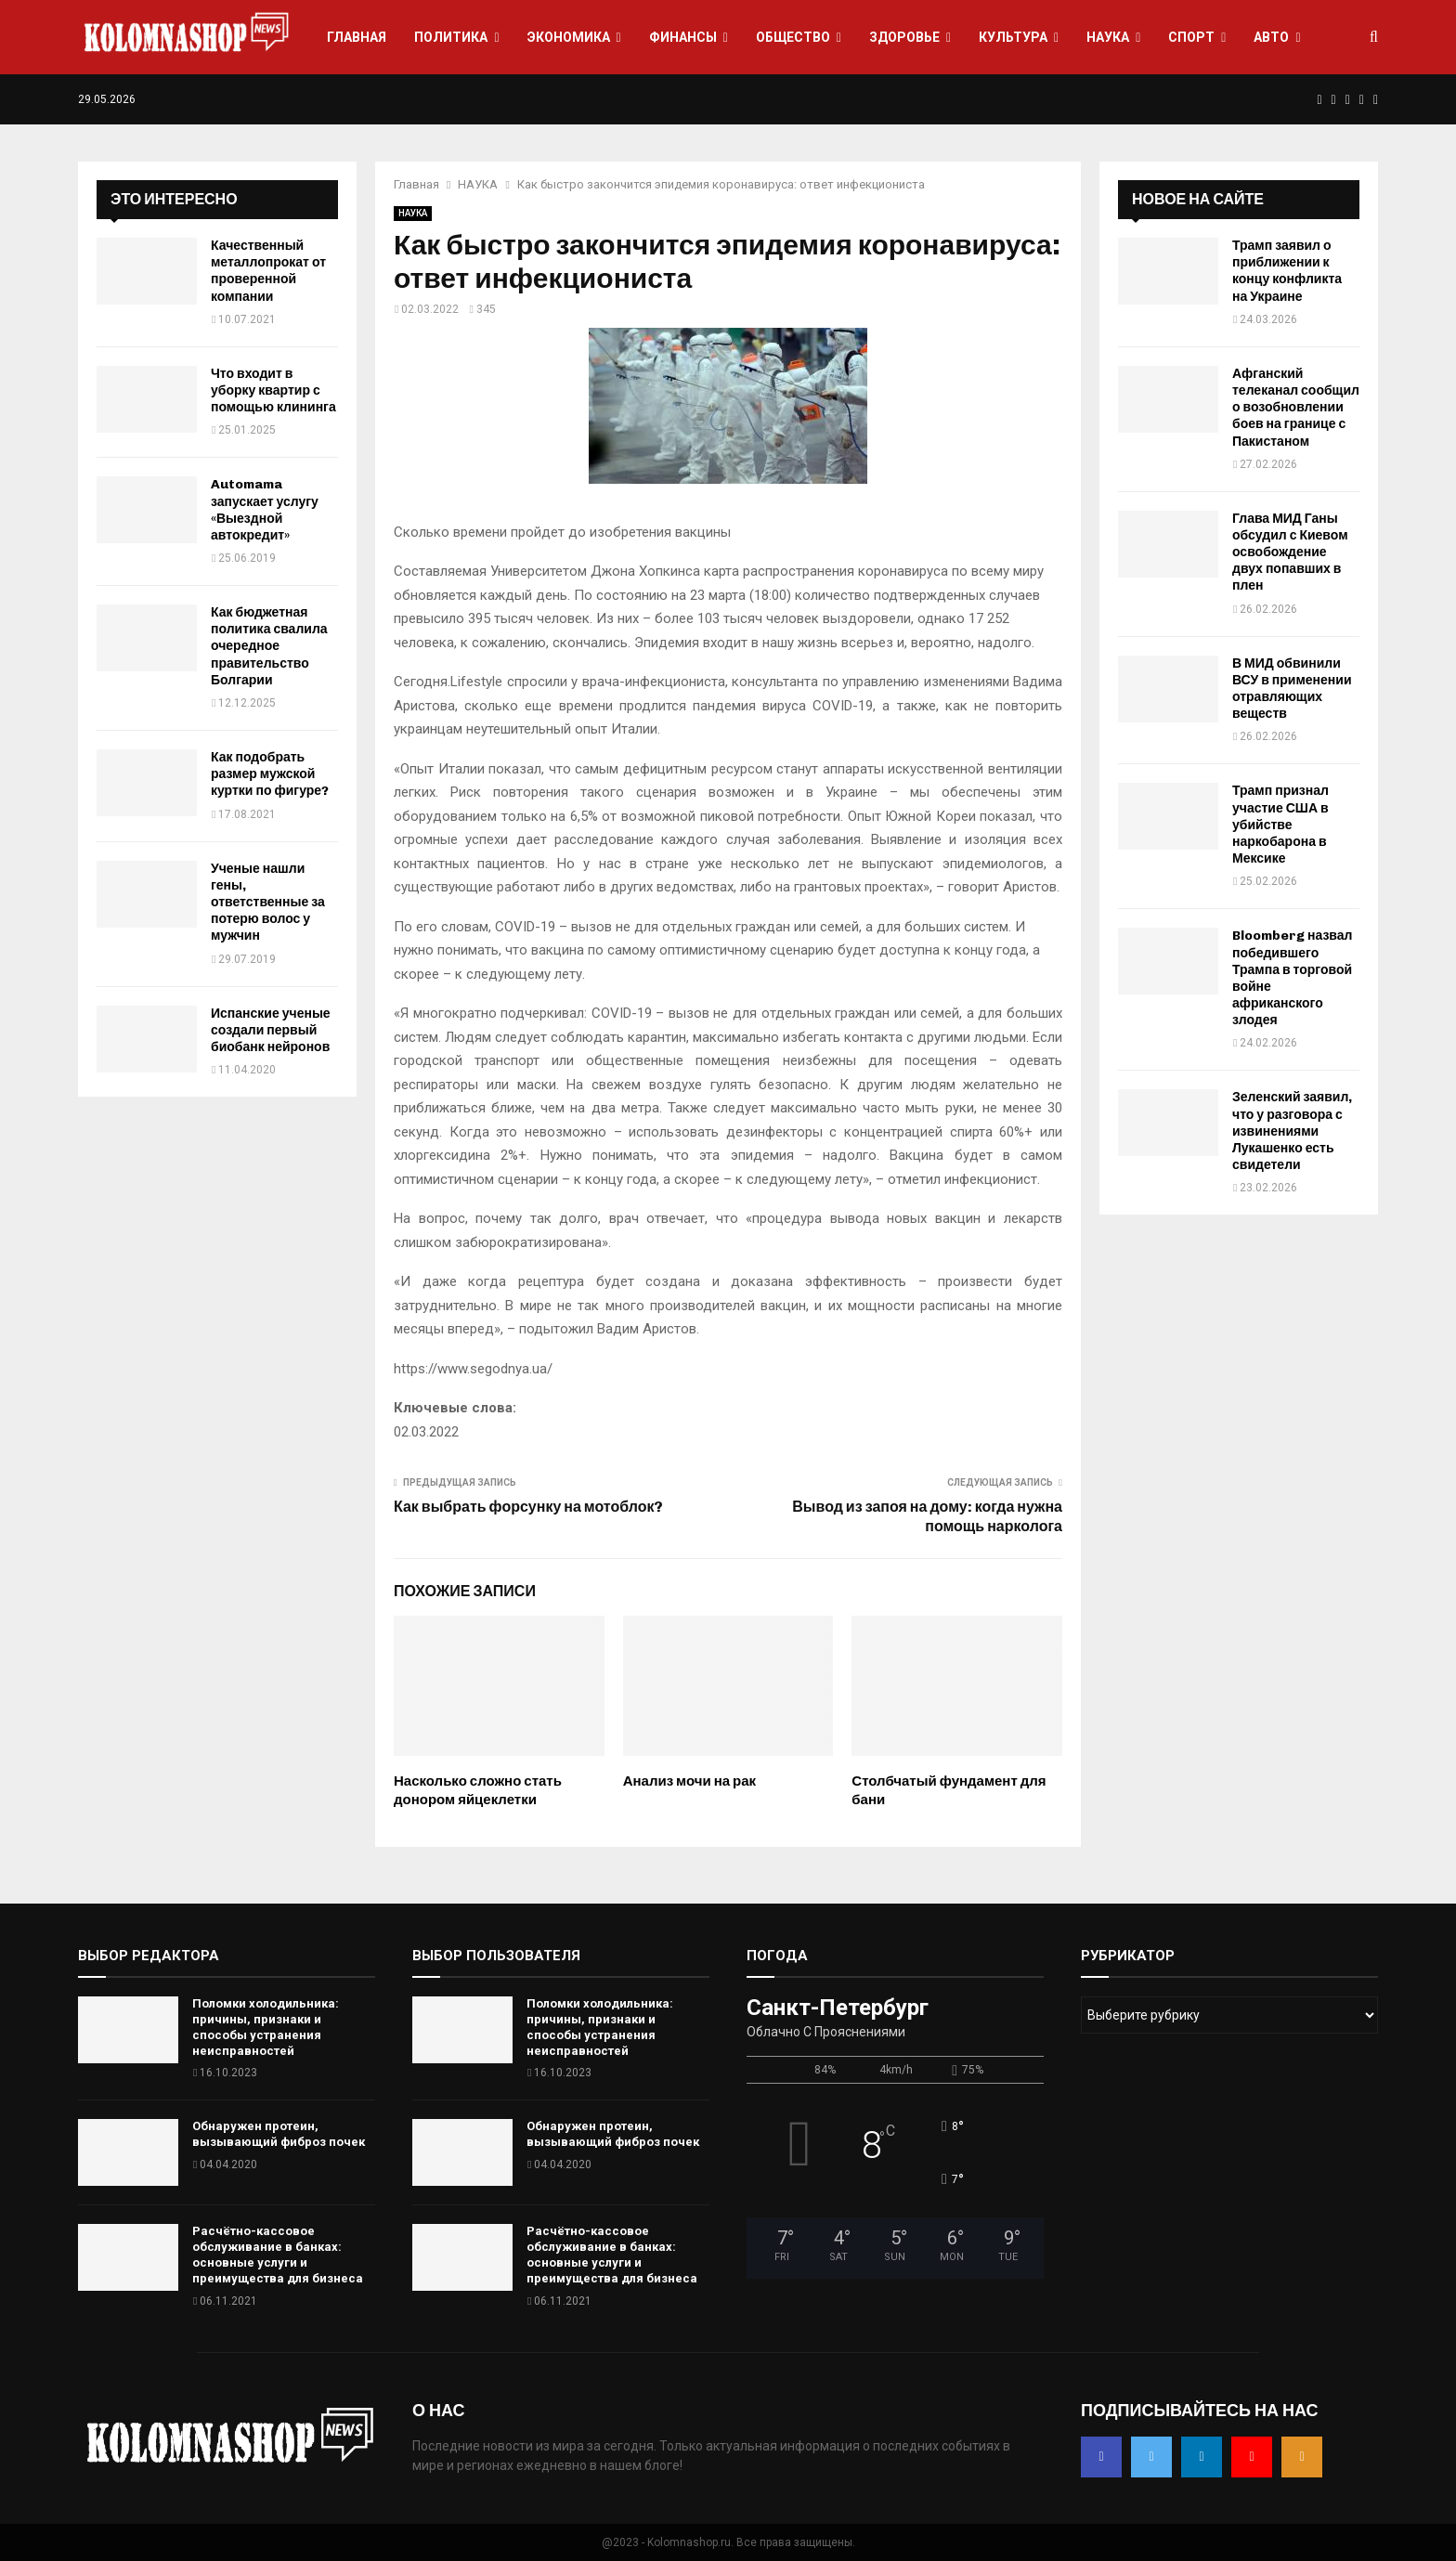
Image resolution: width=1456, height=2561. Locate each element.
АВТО (1271, 37)
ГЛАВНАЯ (356, 37)
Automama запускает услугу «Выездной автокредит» (264, 509)
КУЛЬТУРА (1013, 37)
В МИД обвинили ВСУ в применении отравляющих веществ (1292, 689)
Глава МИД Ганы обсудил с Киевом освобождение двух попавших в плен (1290, 552)
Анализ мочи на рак (689, 1781)
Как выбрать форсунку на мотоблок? (528, 1506)
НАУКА (1107, 37)
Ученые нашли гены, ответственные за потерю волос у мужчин (268, 902)
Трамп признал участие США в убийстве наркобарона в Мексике (1280, 824)
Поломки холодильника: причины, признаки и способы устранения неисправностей (265, 2027)
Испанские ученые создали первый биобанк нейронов (271, 1030)
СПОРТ (1191, 37)
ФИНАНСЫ (683, 37)
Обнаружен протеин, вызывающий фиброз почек (278, 2134)
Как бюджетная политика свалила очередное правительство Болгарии (269, 646)
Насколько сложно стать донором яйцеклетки (478, 1790)
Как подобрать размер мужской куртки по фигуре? (270, 774)
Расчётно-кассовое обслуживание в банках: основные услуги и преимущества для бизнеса (277, 2254)
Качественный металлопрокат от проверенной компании (268, 271)
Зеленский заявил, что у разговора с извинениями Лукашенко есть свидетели (1292, 1131)
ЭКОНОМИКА (568, 37)
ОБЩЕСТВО (793, 37)
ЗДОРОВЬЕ (904, 37)
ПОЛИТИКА (451, 37)
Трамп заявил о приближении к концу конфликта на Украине (1287, 271)
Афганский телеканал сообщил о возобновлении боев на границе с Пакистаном (1295, 407)
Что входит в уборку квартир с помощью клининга (273, 390)
